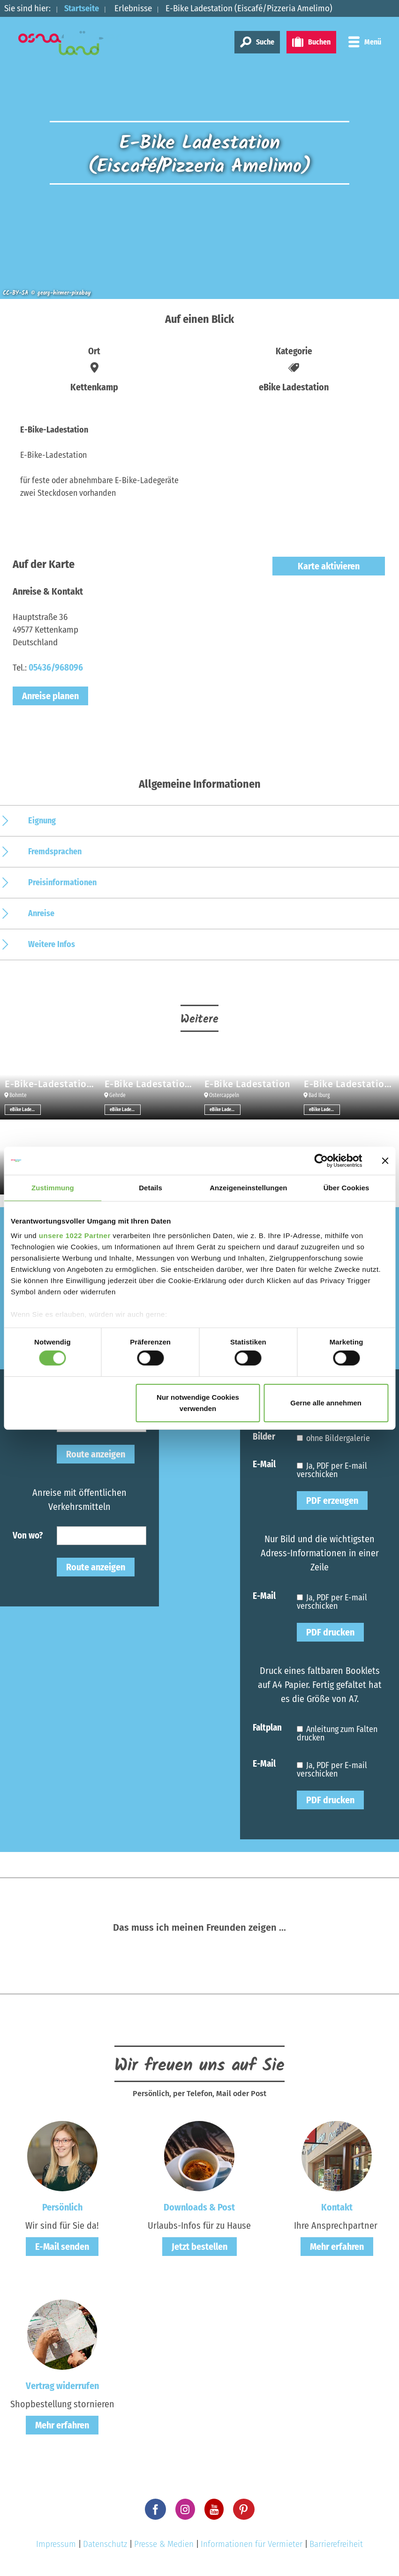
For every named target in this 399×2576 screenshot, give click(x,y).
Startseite (83, 8)
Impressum (56, 2544)
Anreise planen (50, 696)
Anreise (41, 913)
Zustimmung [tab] (52, 1187)
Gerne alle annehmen (325, 1403)
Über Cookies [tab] (346, 1187)
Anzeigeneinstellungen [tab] (248, 1187)
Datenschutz (105, 2544)
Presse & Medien (164, 2544)
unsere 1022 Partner (75, 1235)
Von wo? (28, 1535)
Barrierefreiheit (336, 2544)
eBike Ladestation (25, 1110)
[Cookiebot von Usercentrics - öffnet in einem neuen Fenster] (321, 1160)
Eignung (42, 820)
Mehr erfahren (337, 2246)
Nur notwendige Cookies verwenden (198, 1402)
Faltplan (267, 1727)
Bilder (264, 1436)
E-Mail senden (62, 2246)
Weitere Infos (51, 944)
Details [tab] (150, 1187)
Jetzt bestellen (199, 2246)
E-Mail (264, 1464)
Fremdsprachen (55, 851)
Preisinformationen (62, 882)
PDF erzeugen (332, 1500)
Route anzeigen (95, 1454)
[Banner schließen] (385, 1160)
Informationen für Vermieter (251, 2544)
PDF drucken (330, 1632)
